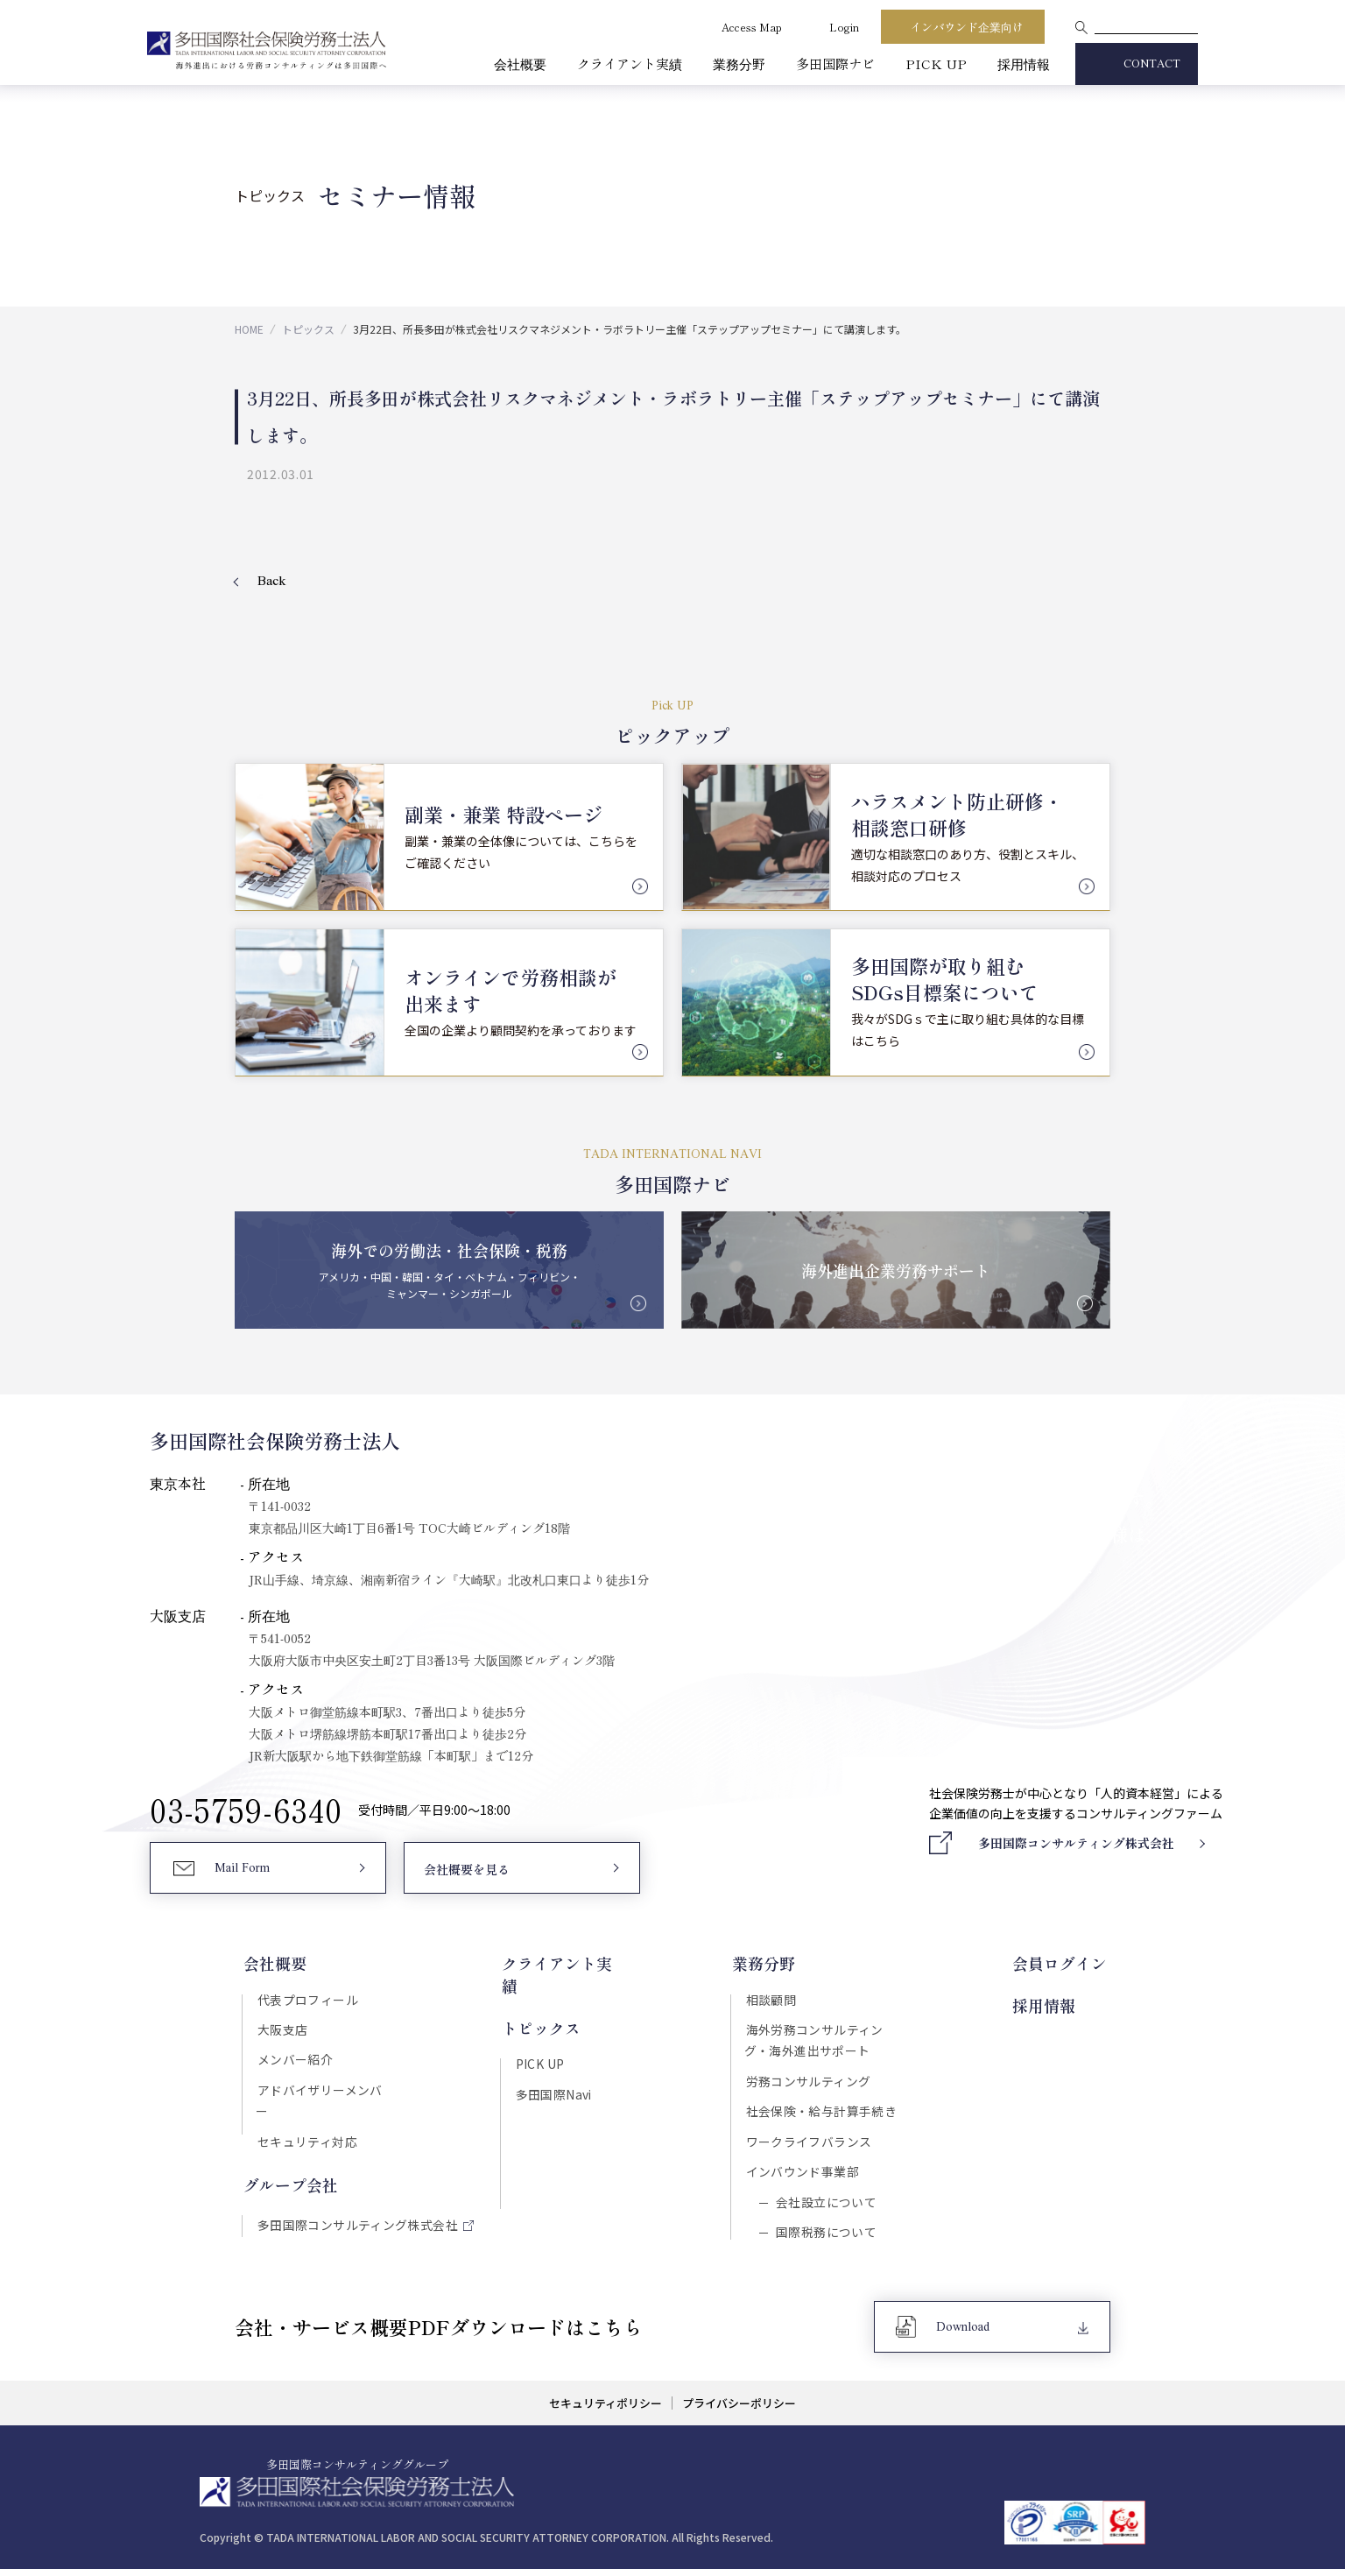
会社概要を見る (467, 1872)
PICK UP (936, 63)
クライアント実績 (629, 63)
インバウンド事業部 (804, 2175)
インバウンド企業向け (967, 26)
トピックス (308, 328)
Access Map (752, 26)
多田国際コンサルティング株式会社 (356, 2207)
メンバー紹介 (294, 2062)
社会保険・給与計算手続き (822, 2114)
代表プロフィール (306, 1999)
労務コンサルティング (809, 2084)
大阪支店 (281, 2031)
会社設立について (825, 2207)
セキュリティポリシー (604, 2411)
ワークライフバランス (810, 2145)
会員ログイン (1063, 1964)
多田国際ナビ (835, 63)
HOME (249, 328)
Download (963, 2334)
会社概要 (520, 63)
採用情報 (1023, 63)
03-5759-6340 (246, 1810)
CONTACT (1151, 64)
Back (271, 581)
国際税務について (825, 2238)
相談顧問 (772, 1999)
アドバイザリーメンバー (325, 2092)
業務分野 (739, 63)
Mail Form (243, 1871)
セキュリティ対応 (306, 2123)
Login (844, 26)
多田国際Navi (552, 2071)
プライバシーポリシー (740, 2411)
